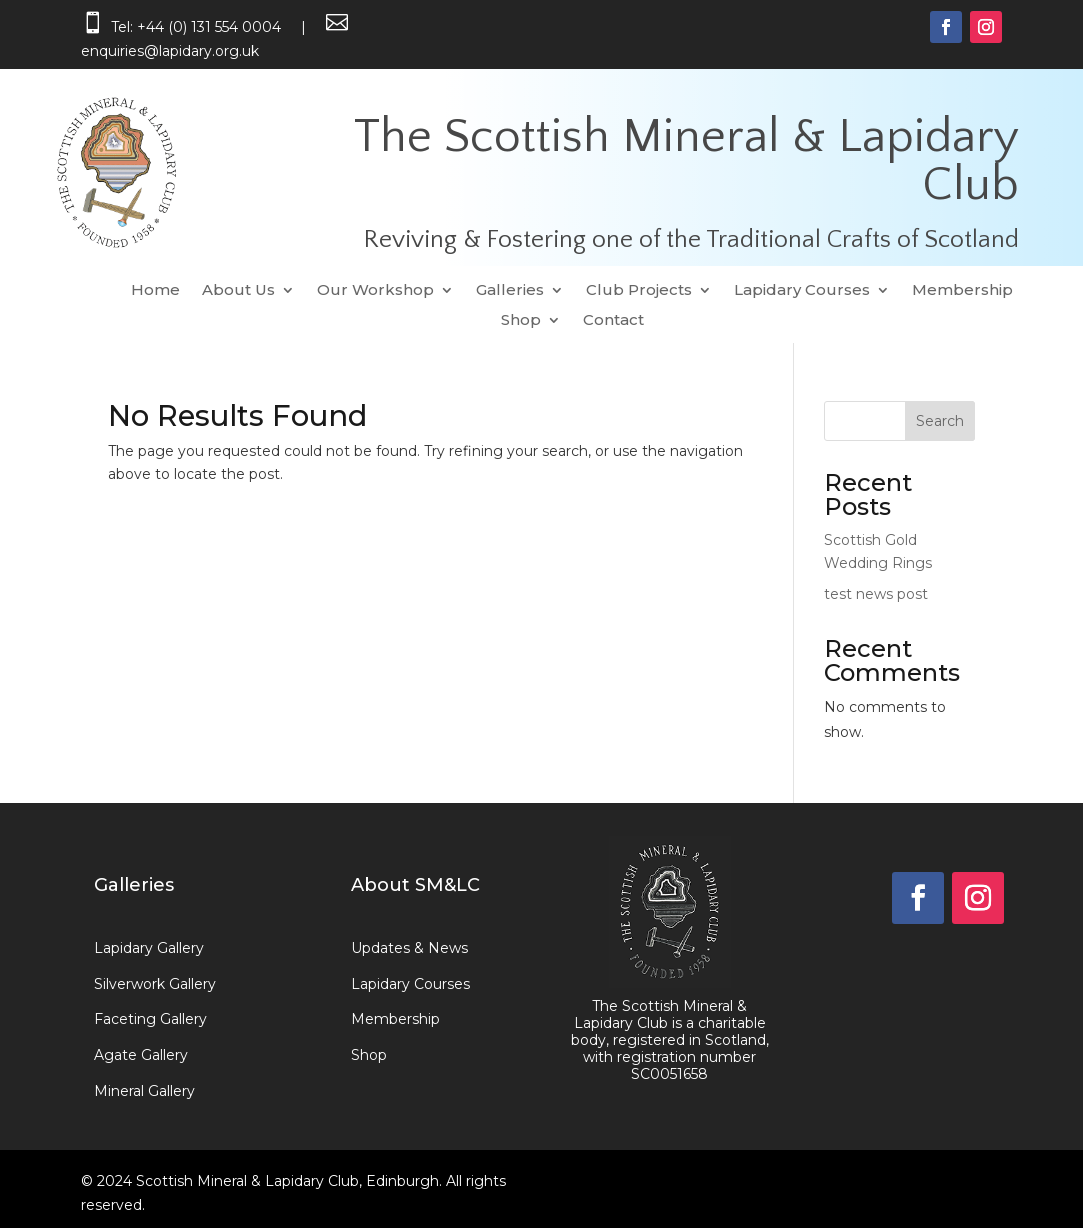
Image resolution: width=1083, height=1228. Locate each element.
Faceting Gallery (150, 1019)
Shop (521, 321)
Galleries (510, 291)
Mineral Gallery (144, 1091)
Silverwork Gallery (155, 984)
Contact (613, 321)
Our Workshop (375, 291)
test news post (876, 594)
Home (155, 291)
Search (940, 421)
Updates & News (409, 948)
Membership (962, 291)
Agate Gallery (141, 1055)
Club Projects (639, 291)
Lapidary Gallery (149, 948)
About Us (238, 291)
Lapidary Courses (802, 291)
